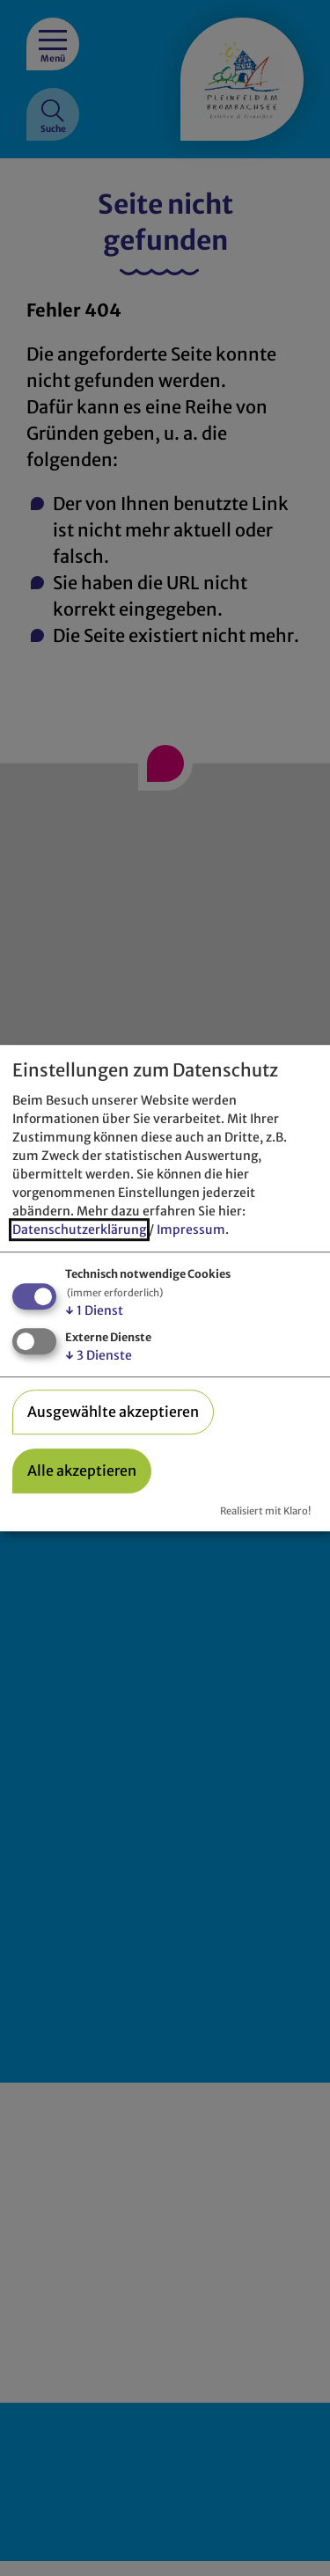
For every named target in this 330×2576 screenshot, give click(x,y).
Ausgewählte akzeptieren (113, 1411)
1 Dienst (94, 1311)
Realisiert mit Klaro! (265, 1512)
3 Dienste (98, 1355)
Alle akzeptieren (81, 1471)
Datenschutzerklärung (79, 1230)
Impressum (191, 1230)
